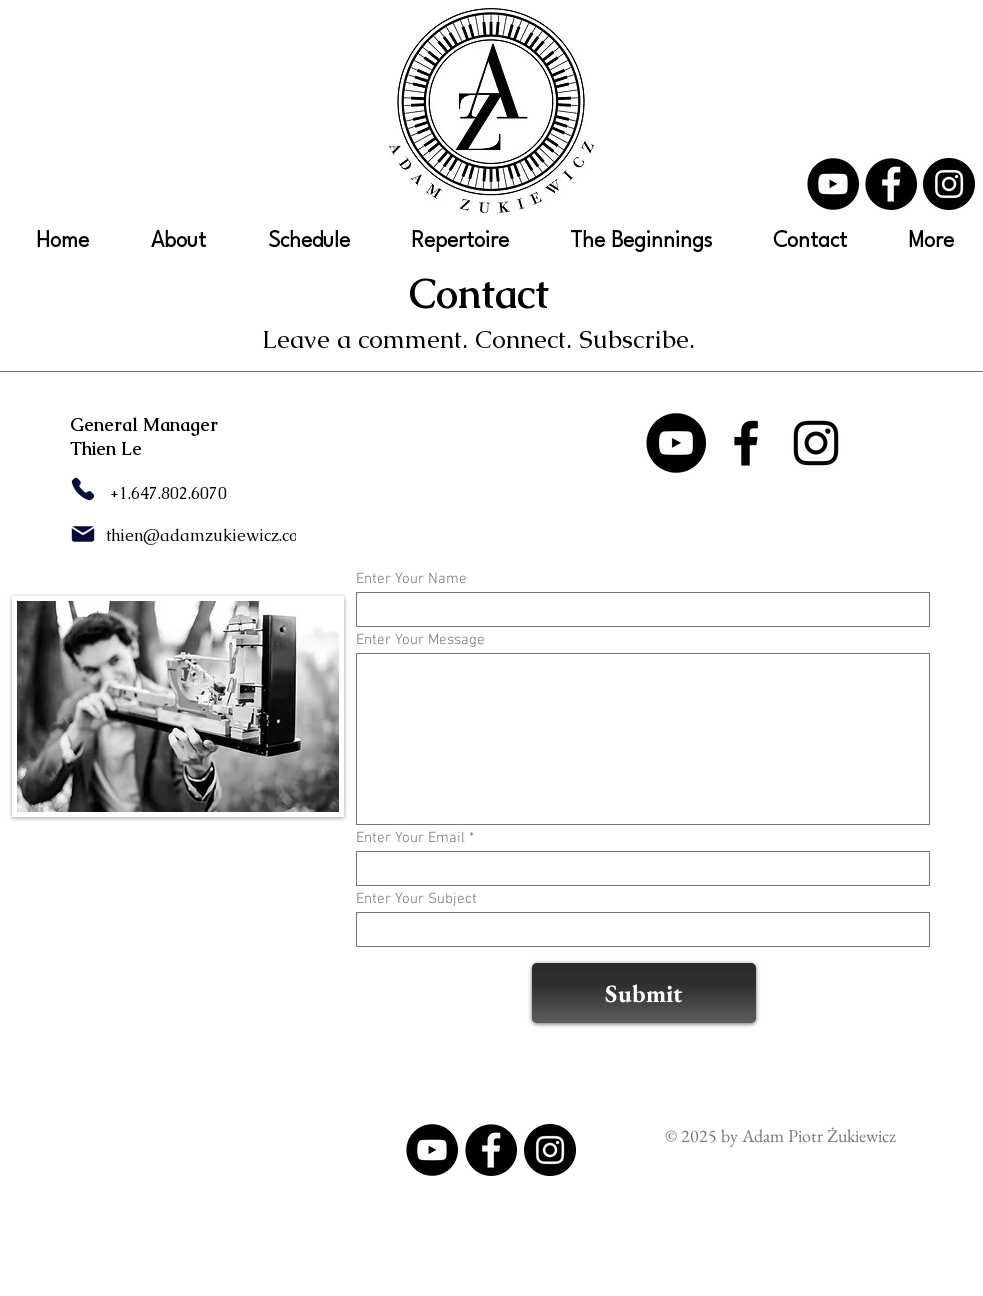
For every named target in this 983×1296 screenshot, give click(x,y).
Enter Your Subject (416, 899)
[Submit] (644, 993)
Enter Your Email (410, 838)
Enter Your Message (420, 640)
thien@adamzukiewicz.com (209, 535)
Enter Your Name (411, 579)
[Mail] (83, 534)
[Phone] (83, 489)
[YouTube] (833, 184)
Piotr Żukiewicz (840, 1135)
